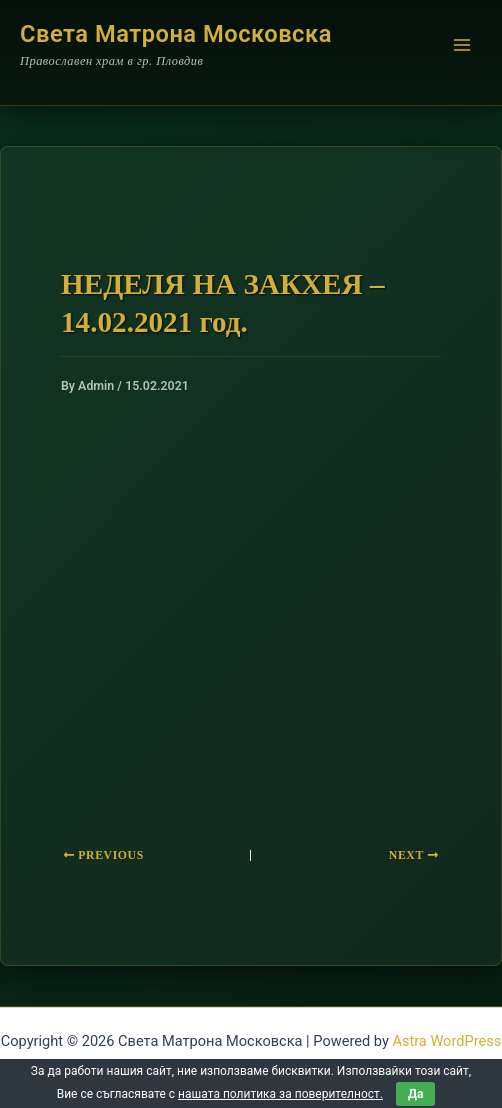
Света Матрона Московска (176, 34)
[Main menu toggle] (462, 45)
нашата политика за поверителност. (280, 1094)
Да (415, 1094)
